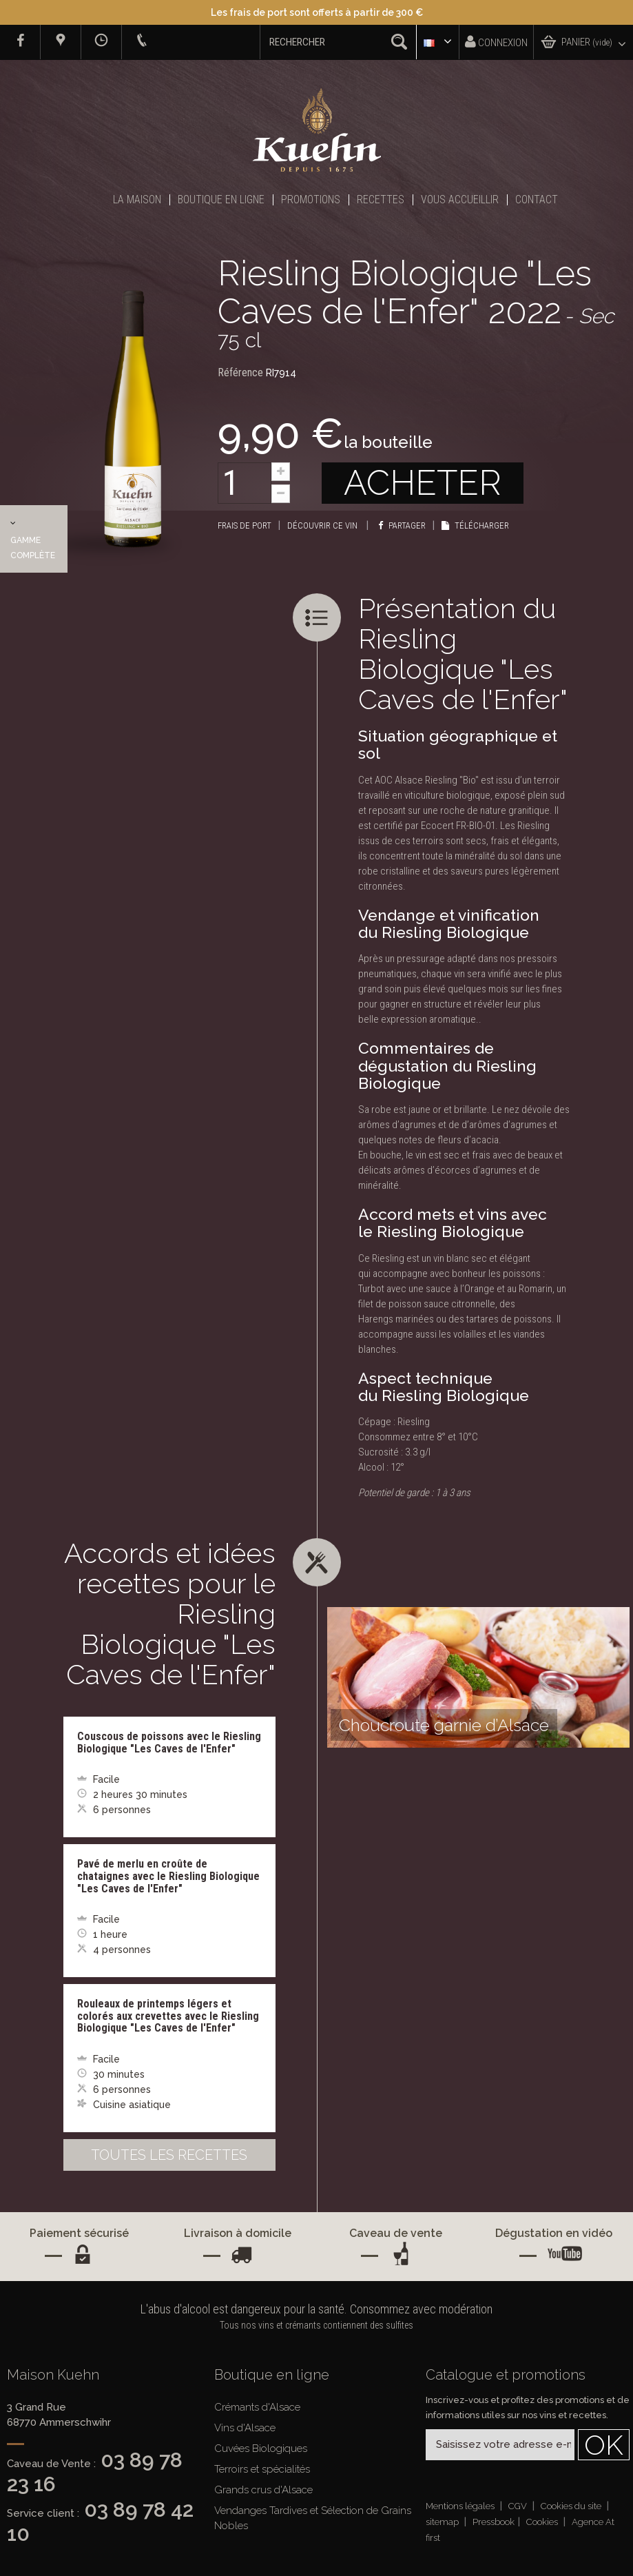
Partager (402, 525)
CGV (518, 2506)
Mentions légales (461, 2506)
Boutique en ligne (221, 199)
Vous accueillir (460, 199)
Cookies (543, 2522)
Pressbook (494, 2522)
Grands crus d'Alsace (263, 2490)
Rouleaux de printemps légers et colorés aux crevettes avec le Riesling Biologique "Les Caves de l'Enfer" (168, 2015)
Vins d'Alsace (245, 2428)
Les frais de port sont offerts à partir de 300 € (317, 12)
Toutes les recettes (169, 2155)
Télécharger (475, 525)
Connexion (496, 41)
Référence (240, 372)
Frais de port (244, 525)
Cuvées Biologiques (260, 2448)
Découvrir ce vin (323, 525)
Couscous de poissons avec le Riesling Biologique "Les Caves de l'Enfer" (169, 1742)
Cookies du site (572, 2506)
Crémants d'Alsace (257, 2407)
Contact (536, 199)
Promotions (310, 199)
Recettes (380, 199)
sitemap (443, 2522)
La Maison (137, 199)
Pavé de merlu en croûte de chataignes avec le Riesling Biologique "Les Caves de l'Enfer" (168, 1875)
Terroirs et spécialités (262, 2469)
